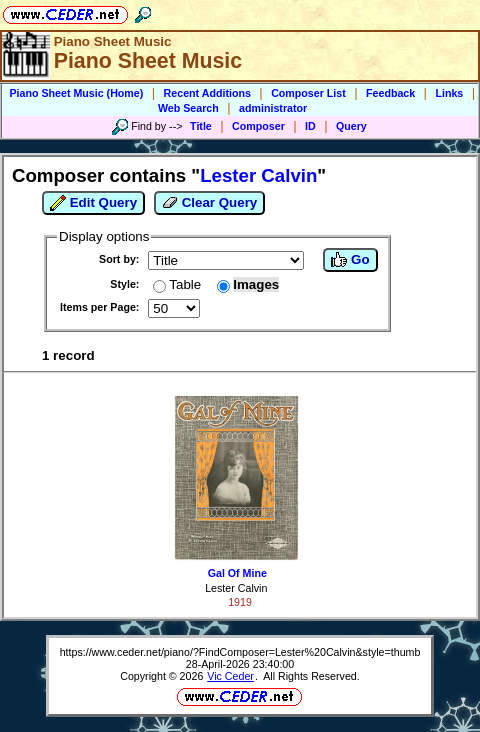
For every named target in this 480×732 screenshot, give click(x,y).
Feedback (390, 93)
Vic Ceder (230, 676)
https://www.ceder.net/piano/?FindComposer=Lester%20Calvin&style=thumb (240, 652)
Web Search (188, 108)
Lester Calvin (236, 588)
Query (351, 126)
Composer (258, 126)
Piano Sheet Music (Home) (77, 93)
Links (449, 93)
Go (350, 260)
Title (201, 126)
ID (310, 126)
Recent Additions (207, 93)
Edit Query (93, 203)
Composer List (308, 93)
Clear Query (209, 203)
